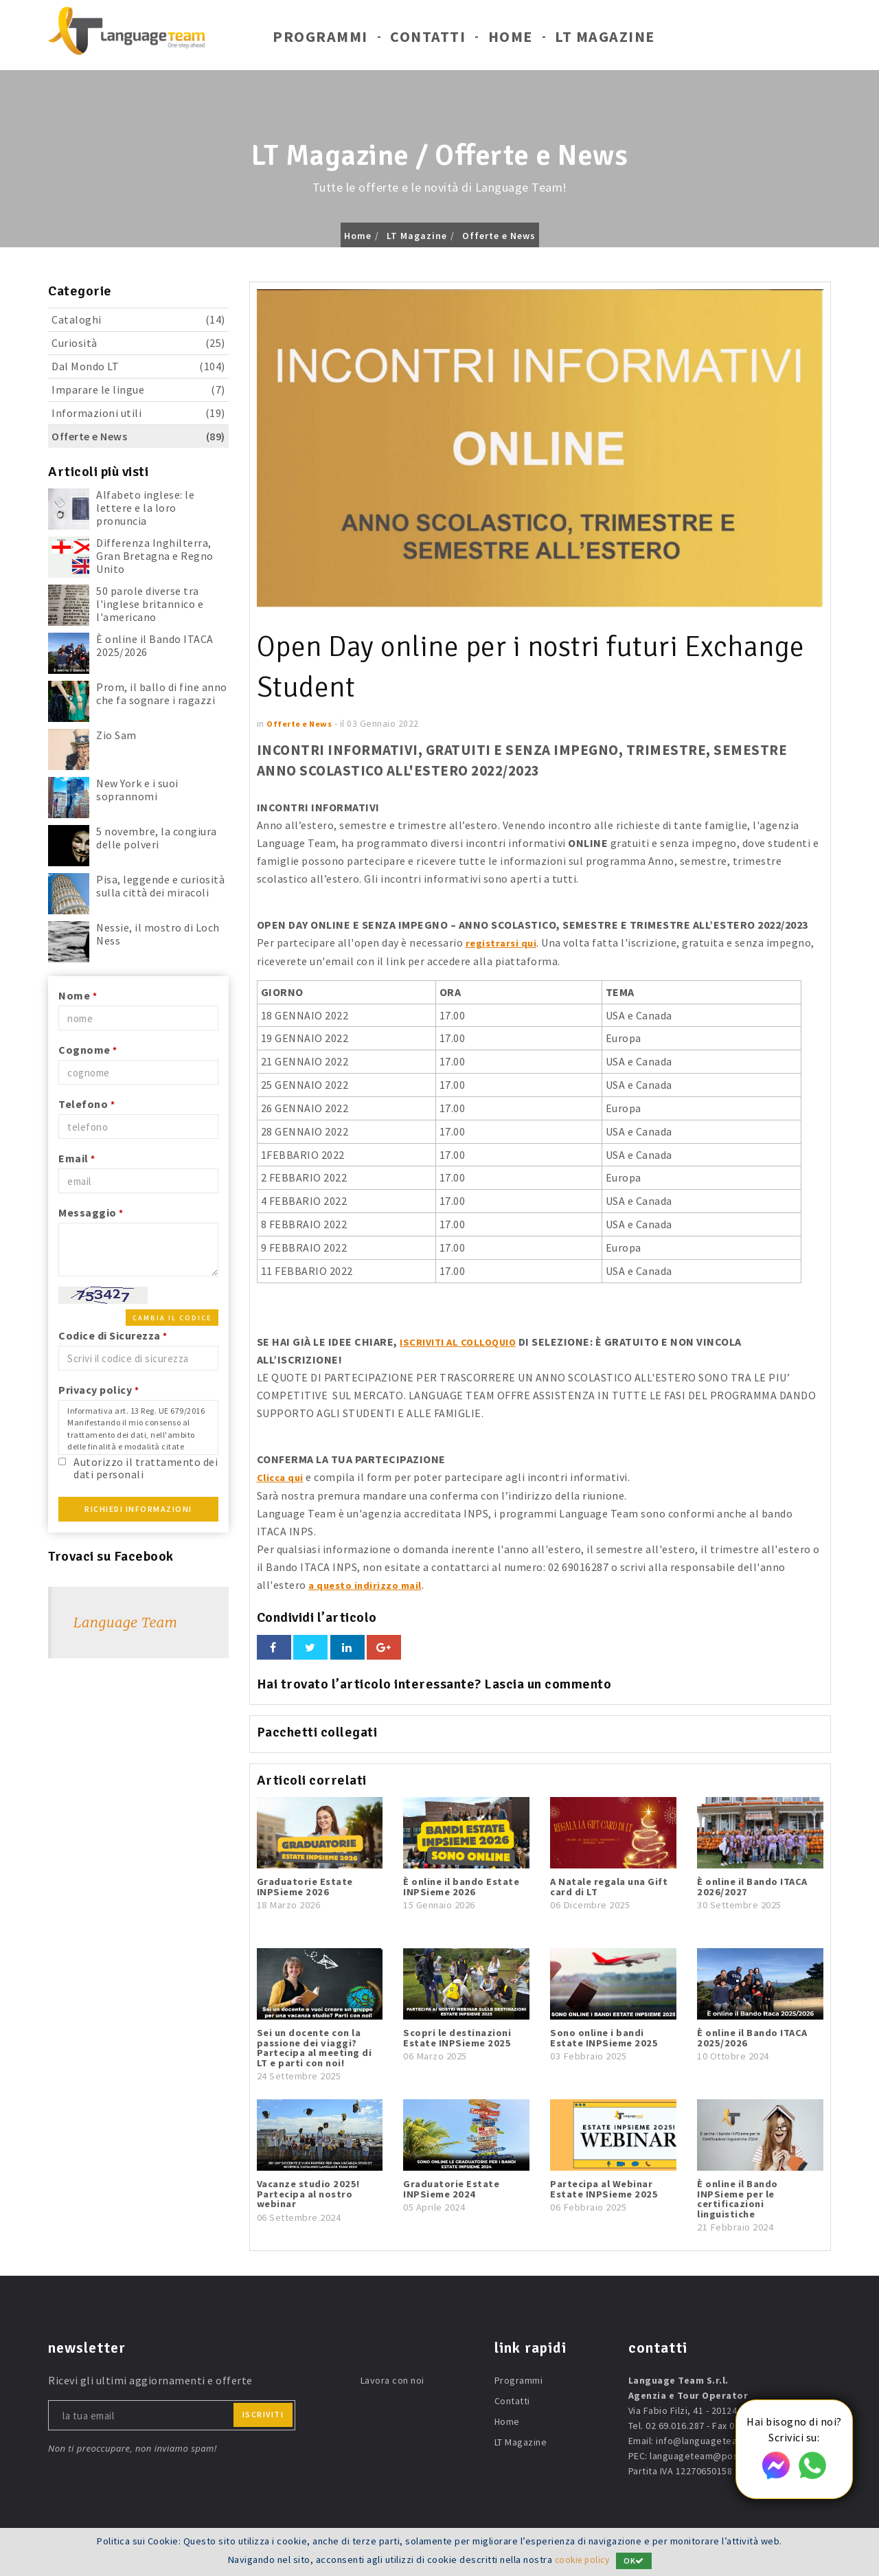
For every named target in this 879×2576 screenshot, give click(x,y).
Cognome (87, 1050)
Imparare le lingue (138, 390)
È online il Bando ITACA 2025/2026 (155, 645)
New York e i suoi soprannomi (137, 789)
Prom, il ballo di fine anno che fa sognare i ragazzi (161, 693)
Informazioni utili (138, 413)
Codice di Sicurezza (113, 1335)
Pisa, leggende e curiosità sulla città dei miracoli (160, 885)
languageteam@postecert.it (712, 2454)
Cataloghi (138, 320)
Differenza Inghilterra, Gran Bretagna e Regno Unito (155, 556)
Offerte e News (499, 235)
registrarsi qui (503, 942)
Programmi (320, 39)
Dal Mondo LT (138, 366)
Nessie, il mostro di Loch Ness (158, 933)
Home (510, 39)
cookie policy (582, 2560)
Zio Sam (116, 735)
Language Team (125, 1622)
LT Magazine (605, 39)
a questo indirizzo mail (368, 1583)
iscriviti (263, 2413)
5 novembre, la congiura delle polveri (156, 837)
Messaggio (91, 1212)
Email (76, 1158)
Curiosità (138, 343)
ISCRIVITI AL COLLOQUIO (463, 1341)
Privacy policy (98, 1390)
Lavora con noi (392, 2379)
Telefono (86, 1104)
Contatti (428, 39)
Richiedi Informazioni (138, 1509)
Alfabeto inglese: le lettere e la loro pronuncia (145, 508)
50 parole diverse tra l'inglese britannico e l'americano (149, 604)
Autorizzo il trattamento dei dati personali (145, 1467)
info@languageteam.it (704, 2439)
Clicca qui (282, 1476)
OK (636, 2560)
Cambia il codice (172, 1317)
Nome (77, 995)
